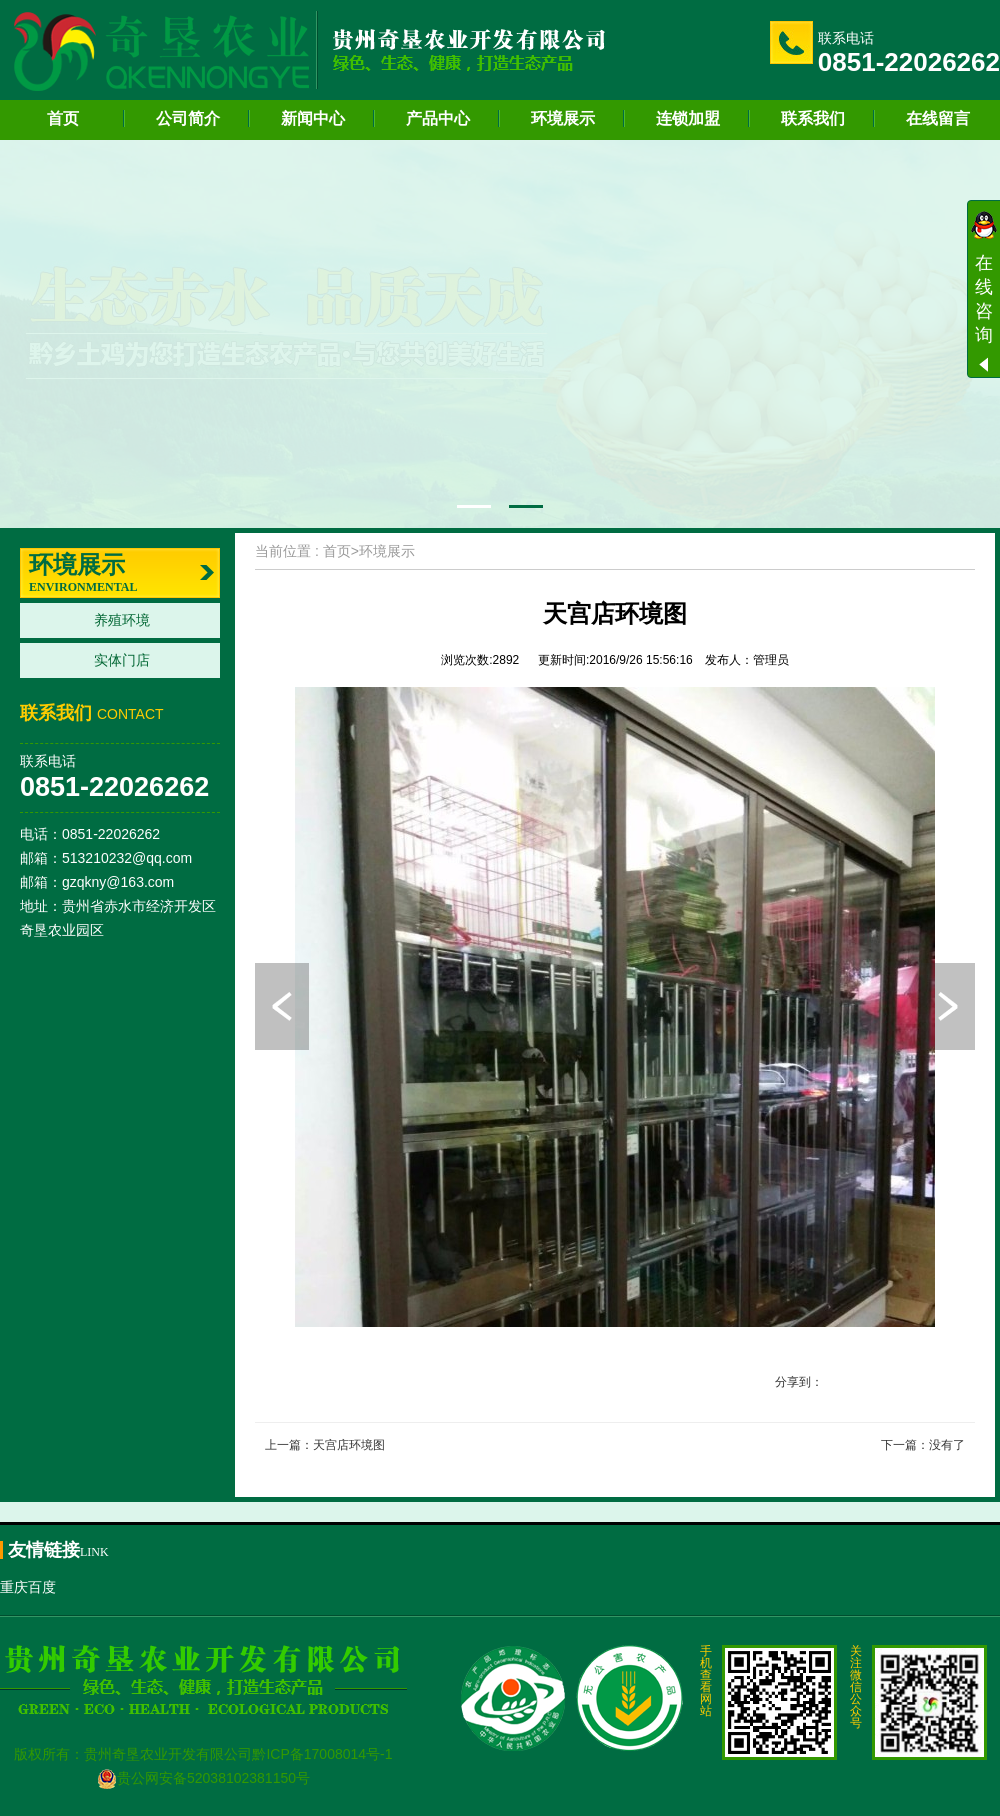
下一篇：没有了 (923, 1445)
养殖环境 (122, 620)
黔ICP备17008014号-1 (322, 1754)
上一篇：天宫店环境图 (325, 1445)
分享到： (799, 1382)
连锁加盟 (688, 118)
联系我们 (813, 118)
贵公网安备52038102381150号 (203, 1778)
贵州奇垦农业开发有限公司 (168, 1754)
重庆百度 (28, 1587)
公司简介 (188, 118)
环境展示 (563, 118)
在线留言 (938, 118)
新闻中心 (313, 118)
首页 (63, 118)
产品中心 (438, 118)
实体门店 (122, 660)
